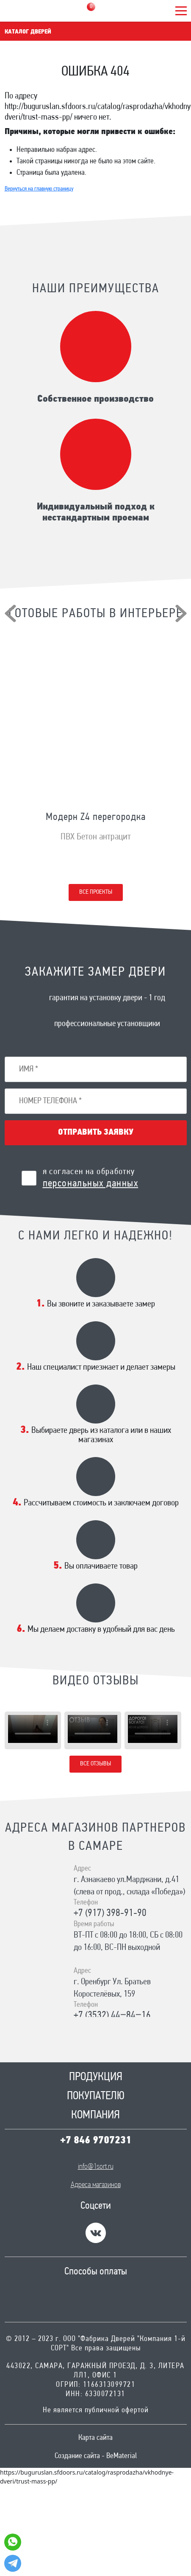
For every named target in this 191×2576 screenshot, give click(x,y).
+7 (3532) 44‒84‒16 (112, 2016)
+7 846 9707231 (95, 2141)
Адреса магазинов (96, 2185)
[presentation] (10, 613)
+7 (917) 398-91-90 (110, 1913)
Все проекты (95, 892)
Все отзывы (95, 1764)
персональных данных (90, 1184)
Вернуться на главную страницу (39, 189)
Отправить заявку (95, 1132)
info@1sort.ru (95, 2167)
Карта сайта (95, 2438)
